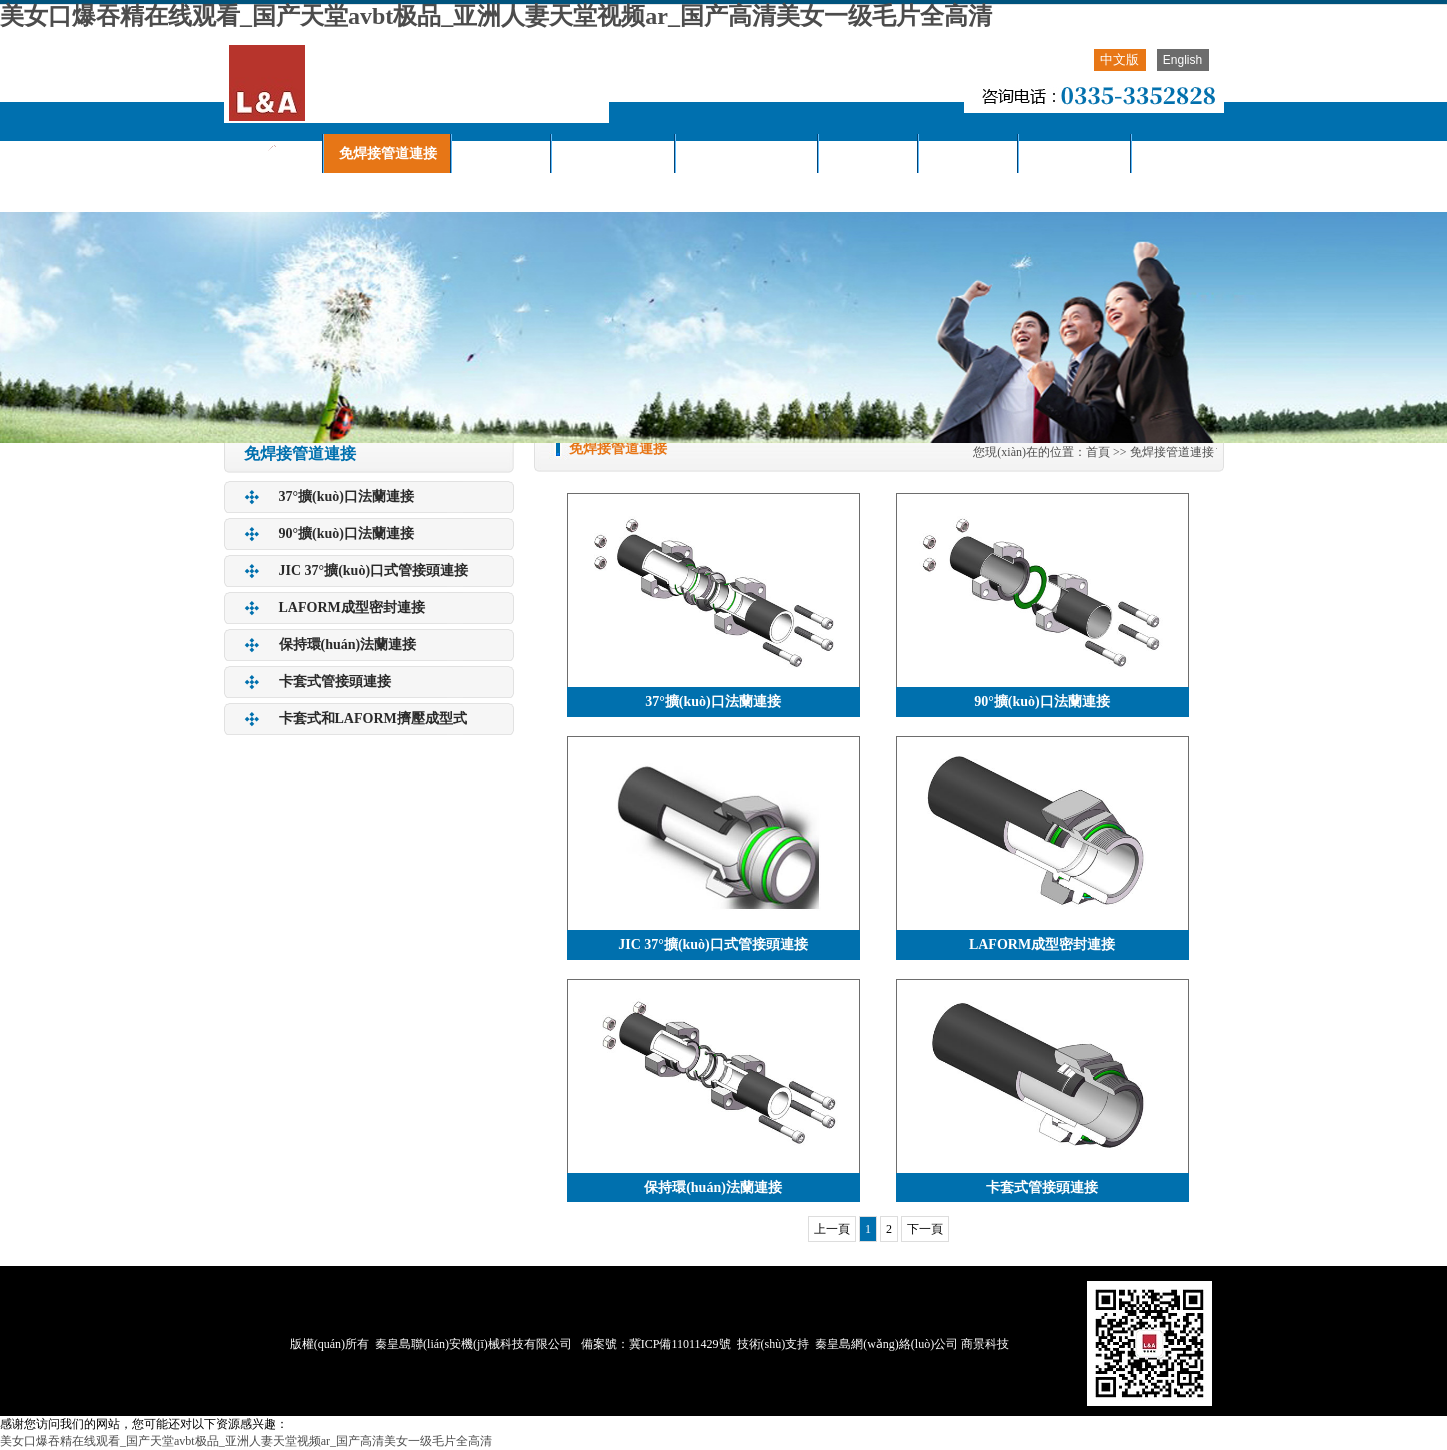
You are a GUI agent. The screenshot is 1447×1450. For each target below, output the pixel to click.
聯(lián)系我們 (283, 192)
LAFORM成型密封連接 (352, 607)
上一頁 (832, 1229)
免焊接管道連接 (388, 153)
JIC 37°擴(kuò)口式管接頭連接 (374, 570)
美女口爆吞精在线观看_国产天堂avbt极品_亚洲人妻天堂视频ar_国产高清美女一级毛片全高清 (496, 16)
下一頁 (925, 1229)
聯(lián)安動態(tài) (747, 153)
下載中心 (869, 153)
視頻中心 (969, 153)
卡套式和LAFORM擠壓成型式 (373, 718)
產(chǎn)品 (501, 153)
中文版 (1119, 59)
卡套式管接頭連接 (335, 681)
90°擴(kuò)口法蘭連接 (347, 533)
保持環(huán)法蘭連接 (348, 644)
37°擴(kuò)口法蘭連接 (347, 496)
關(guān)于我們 (614, 153)
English (1182, 60)
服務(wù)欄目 (1075, 153)
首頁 (1098, 452)
